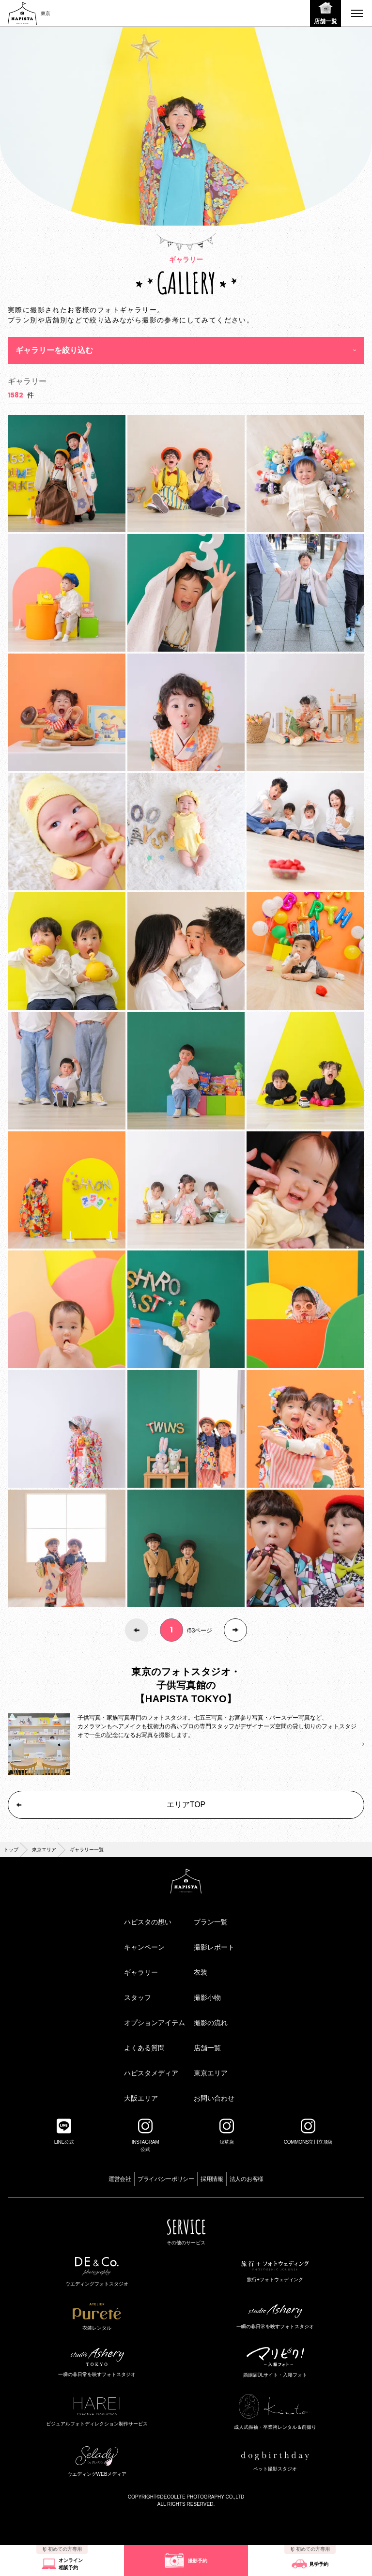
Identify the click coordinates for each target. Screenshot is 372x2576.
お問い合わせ (214, 2098)
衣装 (200, 1972)
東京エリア (44, 1849)
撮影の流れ (211, 2023)
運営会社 (119, 2179)
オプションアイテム (154, 2023)
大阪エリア (141, 2098)
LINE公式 (64, 2132)
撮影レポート (214, 1947)
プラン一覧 (211, 1922)
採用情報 (212, 2179)
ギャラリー (141, 1972)
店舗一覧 (207, 2048)
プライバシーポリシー (166, 2179)
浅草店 (226, 2132)
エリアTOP (110, 1804)
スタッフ (137, 1997)
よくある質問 (144, 2048)
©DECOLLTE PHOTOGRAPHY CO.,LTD (200, 2497)
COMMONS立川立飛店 (308, 2132)
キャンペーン (144, 1947)
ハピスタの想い (147, 1922)
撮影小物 (207, 1997)
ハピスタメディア (151, 2073)
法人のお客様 (247, 2179)
